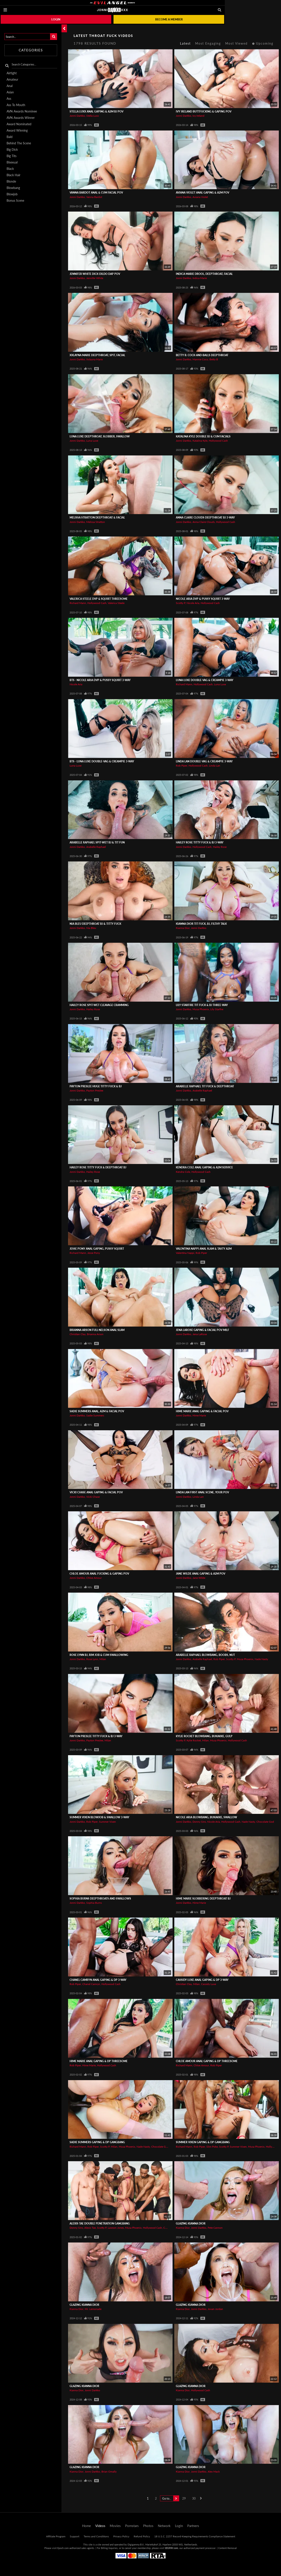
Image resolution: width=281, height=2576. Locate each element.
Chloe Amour (94, 1577)
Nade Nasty (261, 1659)
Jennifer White (94, 278)
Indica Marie (200, 278)
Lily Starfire (216, 1009)
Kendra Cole (183, 1171)
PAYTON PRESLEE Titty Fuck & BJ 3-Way (96, 1736)
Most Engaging (208, 43)
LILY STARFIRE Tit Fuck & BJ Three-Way (202, 1005)
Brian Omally (109, 2471)
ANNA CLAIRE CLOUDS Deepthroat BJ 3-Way (205, 517)
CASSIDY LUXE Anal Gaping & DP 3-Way (202, 1979)
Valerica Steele (116, 603)
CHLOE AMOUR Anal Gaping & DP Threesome (207, 2061)
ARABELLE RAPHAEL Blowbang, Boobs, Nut (205, 1655)
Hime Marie (199, 1415)
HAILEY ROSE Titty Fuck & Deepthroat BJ (98, 1167)
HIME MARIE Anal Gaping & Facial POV (202, 1411)
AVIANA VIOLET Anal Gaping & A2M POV (202, 192)
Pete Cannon (215, 2227)
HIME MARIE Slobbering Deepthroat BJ (203, 1898)
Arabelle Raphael (96, 846)
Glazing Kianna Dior (190, 2223)
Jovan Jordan (215, 2309)
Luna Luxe (92, 440)
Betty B (213, 359)
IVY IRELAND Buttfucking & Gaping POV (203, 111)
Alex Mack (214, 2471)
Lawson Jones (116, 2227)
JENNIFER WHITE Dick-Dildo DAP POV (95, 274)
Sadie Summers (95, 1415)
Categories (31, 50)
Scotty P (180, 603)
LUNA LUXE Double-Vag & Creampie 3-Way (204, 680)
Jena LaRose (200, 1334)
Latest (185, 43)
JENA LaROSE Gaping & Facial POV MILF (202, 1330)
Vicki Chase (93, 1496)
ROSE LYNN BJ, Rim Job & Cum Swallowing (99, 1655)
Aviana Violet (200, 197)
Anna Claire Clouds (204, 522)
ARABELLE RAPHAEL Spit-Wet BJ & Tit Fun (97, 842)
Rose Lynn (92, 1659)
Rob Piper (181, 765)
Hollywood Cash (218, 440)
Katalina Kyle (200, 440)
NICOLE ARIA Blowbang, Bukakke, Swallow (206, 1817)
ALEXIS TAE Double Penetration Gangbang (100, 2223)
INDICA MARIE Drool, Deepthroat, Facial (204, 274)
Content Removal (227, 2548)
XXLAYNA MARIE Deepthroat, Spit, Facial (97, 355)
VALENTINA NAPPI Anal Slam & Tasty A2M (204, 1248)
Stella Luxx (92, 115)
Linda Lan (214, 765)
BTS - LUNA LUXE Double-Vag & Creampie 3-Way (102, 761)
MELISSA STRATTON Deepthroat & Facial (97, 517)
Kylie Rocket (194, 1740)
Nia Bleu (91, 928)
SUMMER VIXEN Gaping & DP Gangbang (203, 2142)
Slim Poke (212, 2146)
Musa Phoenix (201, 1009)
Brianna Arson (95, 1334)
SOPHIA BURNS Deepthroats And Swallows (100, 1898)
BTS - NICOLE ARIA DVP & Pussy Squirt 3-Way (100, 680)
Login (55, 19)
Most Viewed (236, 43)
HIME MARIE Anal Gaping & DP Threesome (99, 2061)
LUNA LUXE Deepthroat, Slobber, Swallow (100, 436)
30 (194, 2498)
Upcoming (262, 43)
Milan (102, 1659)
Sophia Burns (94, 1902)
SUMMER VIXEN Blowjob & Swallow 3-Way (99, 1817)
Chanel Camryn (91, 1984)
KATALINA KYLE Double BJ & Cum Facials (203, 436)
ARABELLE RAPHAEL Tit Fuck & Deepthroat (205, 1086)
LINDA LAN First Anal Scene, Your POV (202, 1492)
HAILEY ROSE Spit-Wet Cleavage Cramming (99, 1005)
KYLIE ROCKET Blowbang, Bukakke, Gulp (204, 1736)
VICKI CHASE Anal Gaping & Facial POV (96, 1492)
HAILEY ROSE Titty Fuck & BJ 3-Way (199, 842)
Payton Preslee (94, 1090)
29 (184, 2498)
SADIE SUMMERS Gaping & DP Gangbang (97, 2142)
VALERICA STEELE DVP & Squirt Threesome (99, 598)
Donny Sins (199, 1821)
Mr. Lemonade (93, 2309)
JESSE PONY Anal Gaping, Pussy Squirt (97, 1248)
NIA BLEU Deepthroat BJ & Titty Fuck (95, 923)
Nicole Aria (193, 603)
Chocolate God (265, 1821)
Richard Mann (78, 603)
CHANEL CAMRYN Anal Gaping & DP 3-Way (98, 1979)
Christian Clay (78, 1334)
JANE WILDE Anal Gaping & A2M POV (200, 1573)
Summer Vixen (107, 1821)
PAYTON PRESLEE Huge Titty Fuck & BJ (96, 1086)
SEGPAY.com (171, 2548)
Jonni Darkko (77, 115)
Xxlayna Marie (94, 359)
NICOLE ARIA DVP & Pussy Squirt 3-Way (203, 598)
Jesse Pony (93, 1252)
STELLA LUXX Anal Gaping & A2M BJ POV (96, 111)
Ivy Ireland (198, 115)
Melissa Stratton (95, 522)
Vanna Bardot (94, 197)
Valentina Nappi (185, 1252)
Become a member (169, 19)
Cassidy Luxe (208, 1984)
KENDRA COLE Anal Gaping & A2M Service (204, 1167)
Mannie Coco (200, 359)
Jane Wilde (199, 1577)
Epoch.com (63, 2548)
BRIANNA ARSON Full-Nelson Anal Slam (97, 1330)
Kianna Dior (183, 928)
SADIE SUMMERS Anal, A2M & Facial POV (97, 1411)
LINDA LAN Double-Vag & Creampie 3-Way (204, 761)
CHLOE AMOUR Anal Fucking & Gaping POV (99, 1573)
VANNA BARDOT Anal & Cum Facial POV (96, 192)
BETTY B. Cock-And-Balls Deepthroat (202, 355)
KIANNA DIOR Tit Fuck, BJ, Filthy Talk (201, 923)
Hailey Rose (220, 846)
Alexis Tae (90, 2227)
